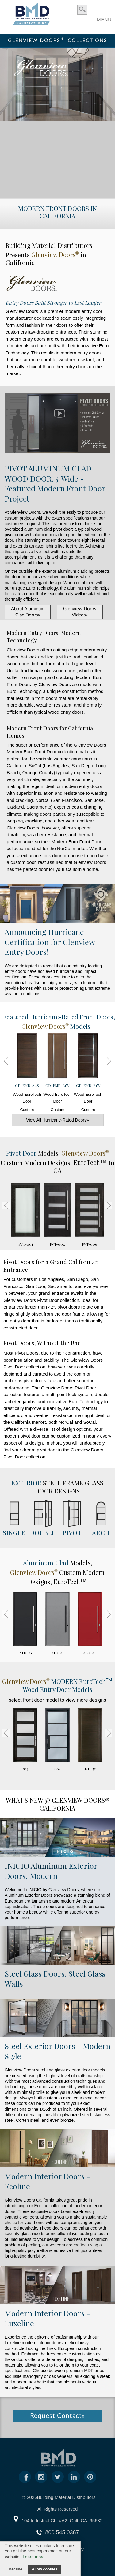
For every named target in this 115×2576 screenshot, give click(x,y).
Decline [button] (15, 2569)
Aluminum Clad (46, 1563)
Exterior (26, 1483)
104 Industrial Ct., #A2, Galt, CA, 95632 (62, 2520)
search (82, 10)
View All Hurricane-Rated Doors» (57, 1120)
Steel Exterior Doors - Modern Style (57, 2051)
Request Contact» (57, 2416)
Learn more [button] (34, 2557)
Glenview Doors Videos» (79, 612)
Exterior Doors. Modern (51, 1870)
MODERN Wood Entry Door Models (57, 1685)
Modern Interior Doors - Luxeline (47, 2318)
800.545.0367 (62, 2532)
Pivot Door (22, 1153)
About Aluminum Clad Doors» (27, 612)
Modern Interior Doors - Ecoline (47, 2181)
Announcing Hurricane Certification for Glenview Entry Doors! (50, 942)
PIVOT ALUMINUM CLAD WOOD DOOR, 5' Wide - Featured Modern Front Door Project (55, 483)
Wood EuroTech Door (27, 1074)
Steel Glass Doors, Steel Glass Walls (55, 1978)
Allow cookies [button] (44, 2569)
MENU (104, 17)
